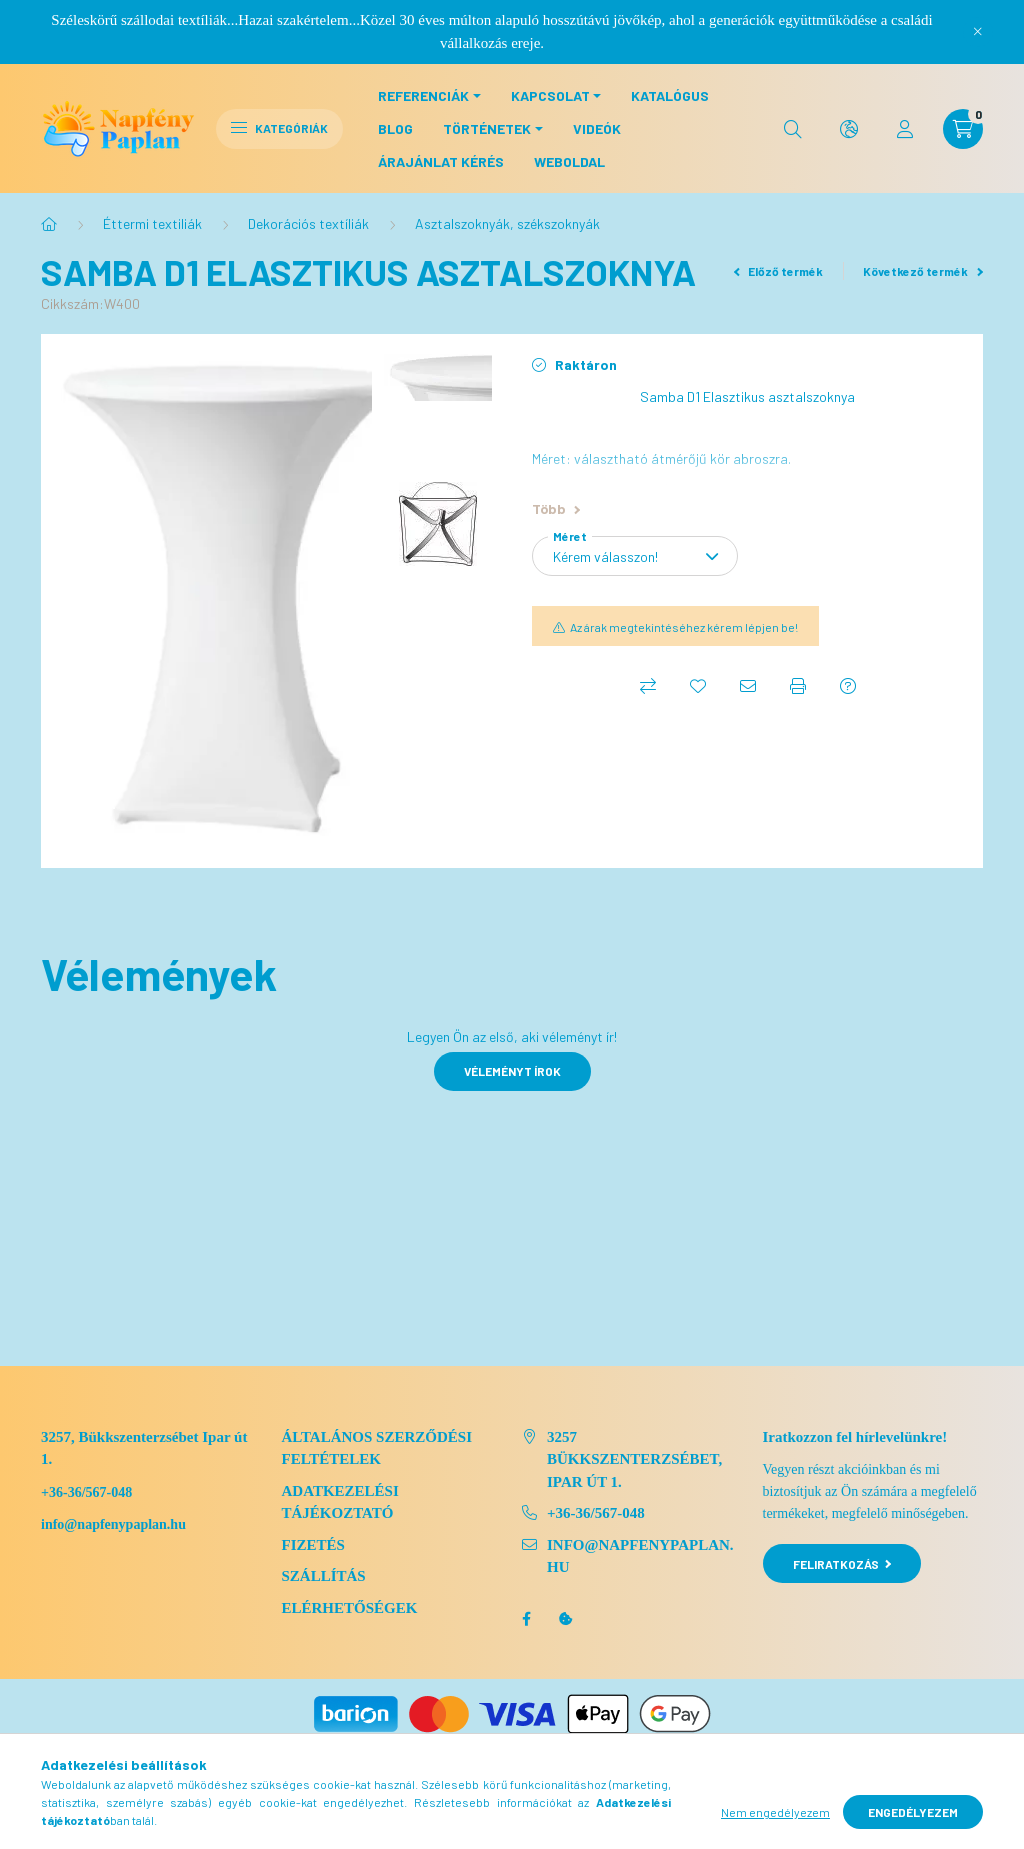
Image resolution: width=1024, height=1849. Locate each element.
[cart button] (963, 129)
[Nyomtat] (798, 686)
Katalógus (670, 95)
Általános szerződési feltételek (377, 1448)
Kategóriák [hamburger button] (279, 128)
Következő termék (923, 271)
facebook (526, 1619)
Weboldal (569, 161)
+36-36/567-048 (86, 1492)
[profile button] (905, 129)
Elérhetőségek (350, 1608)
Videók (597, 128)
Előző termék (779, 271)
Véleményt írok (512, 1071)
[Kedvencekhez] (698, 686)
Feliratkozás (842, 1564)
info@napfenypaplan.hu (640, 1556)
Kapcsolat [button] (550, 95)
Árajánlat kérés (441, 161)
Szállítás (324, 1576)
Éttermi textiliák (152, 223)
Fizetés (313, 1545)
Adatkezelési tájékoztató (340, 1502)
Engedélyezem (913, 1812)
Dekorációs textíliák (308, 223)
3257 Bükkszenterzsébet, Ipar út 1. (634, 1459)
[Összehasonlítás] (648, 686)
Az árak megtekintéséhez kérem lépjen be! (684, 627)
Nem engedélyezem (775, 1812)
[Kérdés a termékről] (848, 686)
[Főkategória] (49, 224)
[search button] (793, 129)
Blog (395, 128)
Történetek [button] (487, 128)
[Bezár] (978, 32)
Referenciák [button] (423, 95)
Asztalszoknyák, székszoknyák (507, 223)
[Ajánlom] (748, 686)
